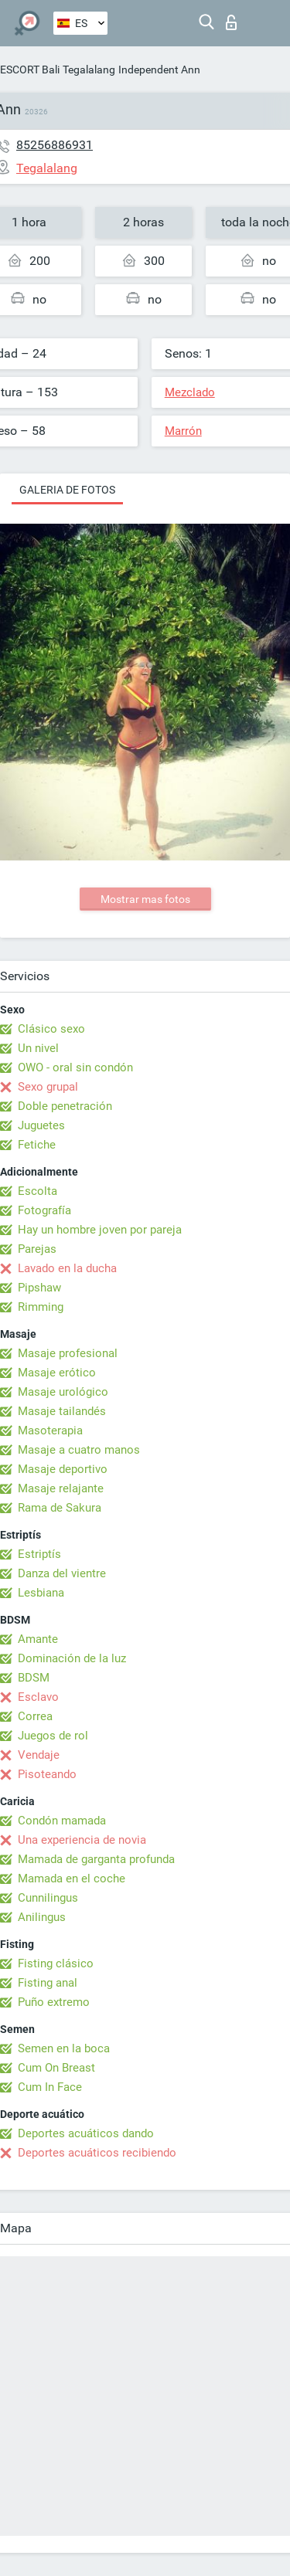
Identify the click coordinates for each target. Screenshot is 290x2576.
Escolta (37, 1191)
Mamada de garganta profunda (96, 1859)
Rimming (40, 1307)
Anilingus (42, 1917)
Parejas (37, 1249)
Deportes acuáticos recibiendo (97, 2153)
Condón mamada (62, 1821)
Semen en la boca (64, 2048)
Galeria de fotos (67, 490)
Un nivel (38, 1048)
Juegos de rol (53, 1736)
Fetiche (37, 1145)
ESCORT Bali (30, 69)
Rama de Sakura (59, 1508)
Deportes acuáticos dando (86, 2133)
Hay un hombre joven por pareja (100, 1230)
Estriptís (39, 1554)
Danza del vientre (62, 1573)
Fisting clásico (56, 1963)
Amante (38, 1639)
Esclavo (38, 1697)
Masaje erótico (57, 1373)
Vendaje (39, 1755)
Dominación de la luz (72, 1658)
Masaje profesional (68, 1353)
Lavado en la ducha (67, 1268)
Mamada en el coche (71, 1878)
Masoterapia (50, 1430)
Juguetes (41, 1125)
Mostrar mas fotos (145, 899)
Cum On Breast (56, 2068)
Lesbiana (41, 1593)
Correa (35, 1716)
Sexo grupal (48, 1087)
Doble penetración (65, 1106)
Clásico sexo (51, 1029)
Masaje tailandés (62, 1411)
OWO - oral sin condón (75, 1067)
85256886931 (54, 144)
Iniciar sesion (231, 22)
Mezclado (190, 392)
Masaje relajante (61, 1488)
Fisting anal (47, 1983)
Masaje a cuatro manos (79, 1450)
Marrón (183, 431)
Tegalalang (89, 69)
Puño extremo (54, 2002)
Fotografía (44, 1210)
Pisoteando (47, 1774)
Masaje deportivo (62, 1469)
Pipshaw (39, 1288)
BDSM (33, 1678)
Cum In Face (50, 2087)
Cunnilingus (48, 1898)
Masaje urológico (63, 1392)
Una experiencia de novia (82, 1840)
